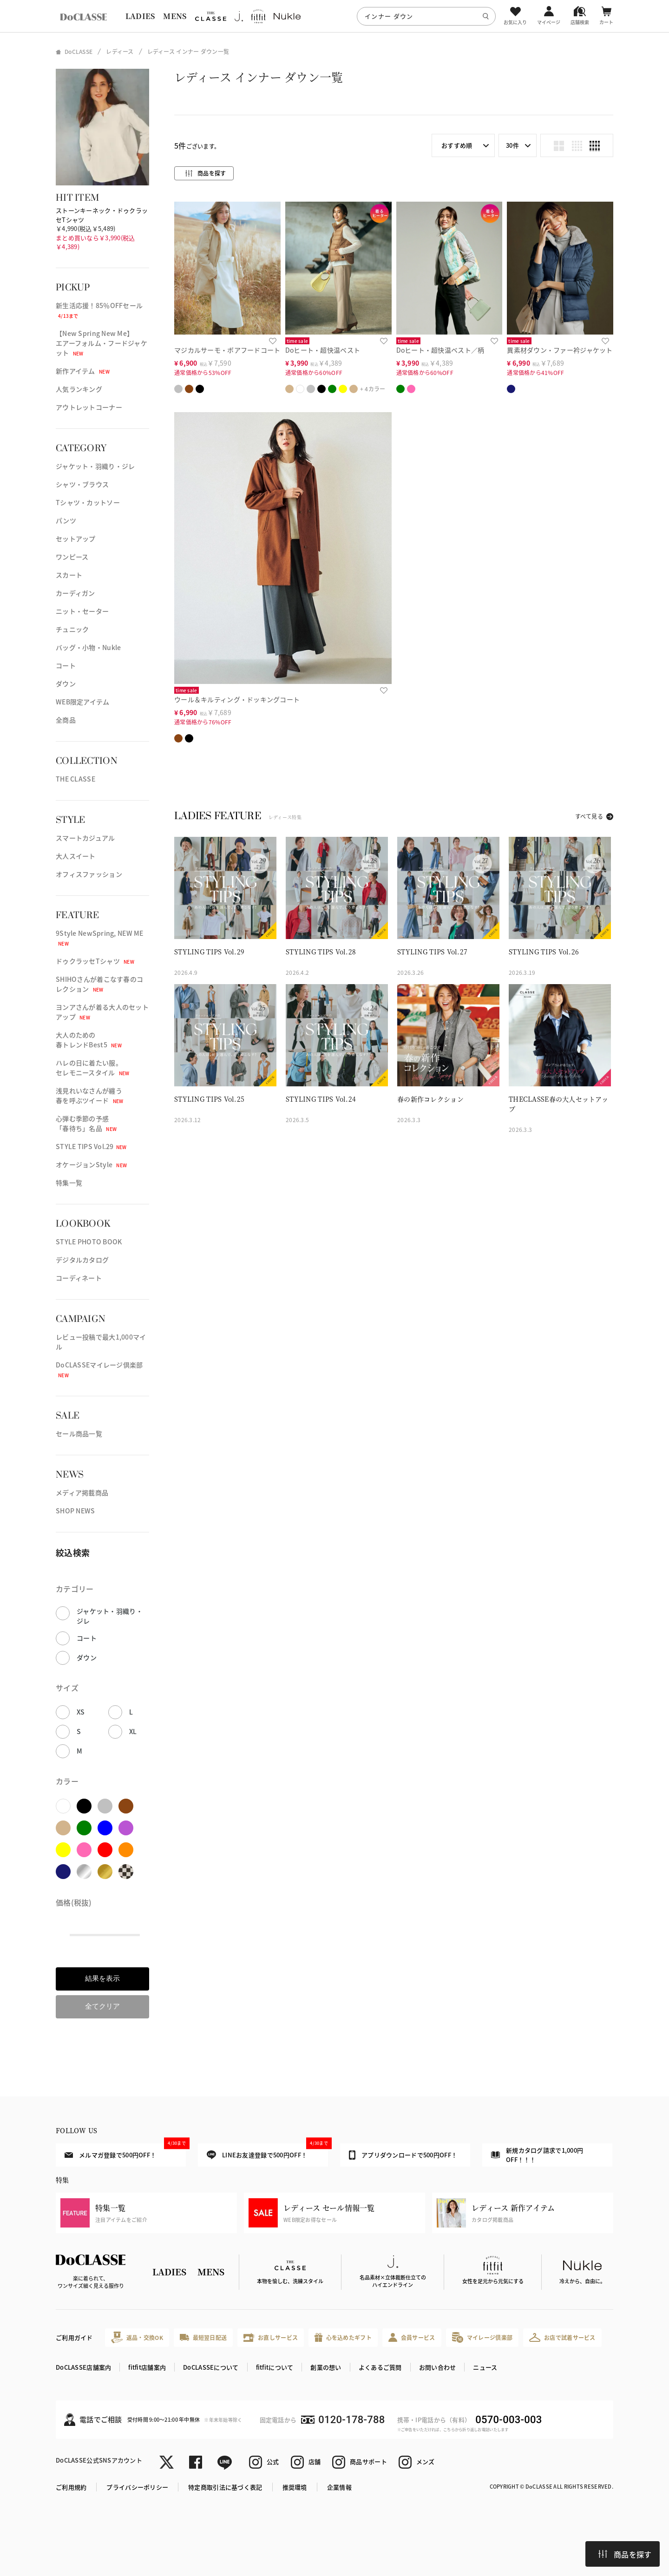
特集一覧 (69, 1182)
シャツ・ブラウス (82, 484)
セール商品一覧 (79, 1433)
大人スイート (76, 856)
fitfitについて (275, 2367)
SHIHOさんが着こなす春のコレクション (99, 983)
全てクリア (102, 2006)
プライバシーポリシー (137, 2487)
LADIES (140, 16)
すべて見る (589, 816)
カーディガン (75, 593)
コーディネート (79, 1277)
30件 (512, 145)
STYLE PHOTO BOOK (89, 1241)
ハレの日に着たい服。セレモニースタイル (93, 1067)
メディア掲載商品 (82, 1492)
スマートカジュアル (85, 837)
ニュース (485, 2367)
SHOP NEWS (75, 1510)
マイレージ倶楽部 (482, 2337)
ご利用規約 (71, 2487)
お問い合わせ (437, 2367)
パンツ (66, 520)
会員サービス (411, 2337)
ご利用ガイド (74, 2337)
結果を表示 (102, 1978)
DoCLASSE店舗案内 (83, 2367)
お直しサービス (270, 2337)
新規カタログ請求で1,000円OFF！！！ (537, 2155)
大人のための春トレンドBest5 (89, 1039)
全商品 (66, 719)
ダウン (66, 683)
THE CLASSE (75, 778)
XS (81, 1711)
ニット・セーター (82, 611)
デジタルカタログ (82, 1259)
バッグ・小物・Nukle (88, 647)
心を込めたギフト (343, 2337)
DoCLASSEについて (210, 2367)
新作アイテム (83, 370)
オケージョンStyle (91, 1164)
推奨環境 (294, 2487)
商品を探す (624, 2554)
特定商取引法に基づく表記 (225, 2487)
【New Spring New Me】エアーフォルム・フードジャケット (101, 343)
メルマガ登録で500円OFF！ (125, 2151)
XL (133, 1731)
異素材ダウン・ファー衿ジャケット (559, 350)
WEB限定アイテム (83, 701)
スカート (69, 574)
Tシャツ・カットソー (88, 502)
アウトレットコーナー (89, 407)
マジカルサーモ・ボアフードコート (227, 350)
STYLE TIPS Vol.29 (91, 1146)
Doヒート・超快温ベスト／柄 (440, 350)
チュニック (72, 629)
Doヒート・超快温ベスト (322, 350)
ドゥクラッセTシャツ (95, 961)
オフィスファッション (89, 874)
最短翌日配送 (203, 2337)
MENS (174, 16)
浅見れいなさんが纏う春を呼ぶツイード (89, 1095)
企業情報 (339, 2487)
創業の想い (325, 2367)
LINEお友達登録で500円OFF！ (267, 2151)
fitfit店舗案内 (147, 2367)
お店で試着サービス (562, 2337)
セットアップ (76, 538)
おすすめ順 (456, 145)
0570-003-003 (508, 2419)
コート (66, 665)
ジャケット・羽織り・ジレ (95, 466)
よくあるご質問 (380, 2367)
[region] (334, 16)
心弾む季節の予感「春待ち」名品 (86, 1123)
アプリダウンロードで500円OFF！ (403, 2155)
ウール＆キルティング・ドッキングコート (237, 699)
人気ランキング (79, 389)
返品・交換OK (137, 2337)
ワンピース (72, 556)
